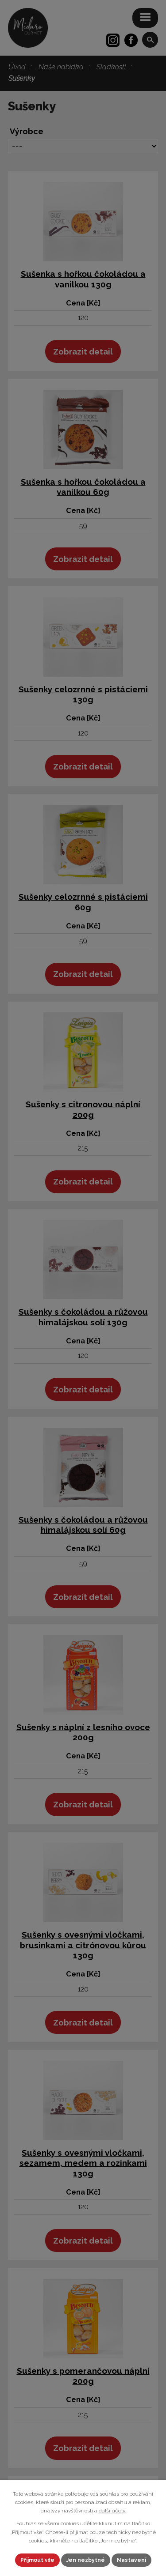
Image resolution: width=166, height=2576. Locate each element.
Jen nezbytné (85, 2560)
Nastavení (131, 2560)
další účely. (112, 2511)
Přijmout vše (37, 2560)
